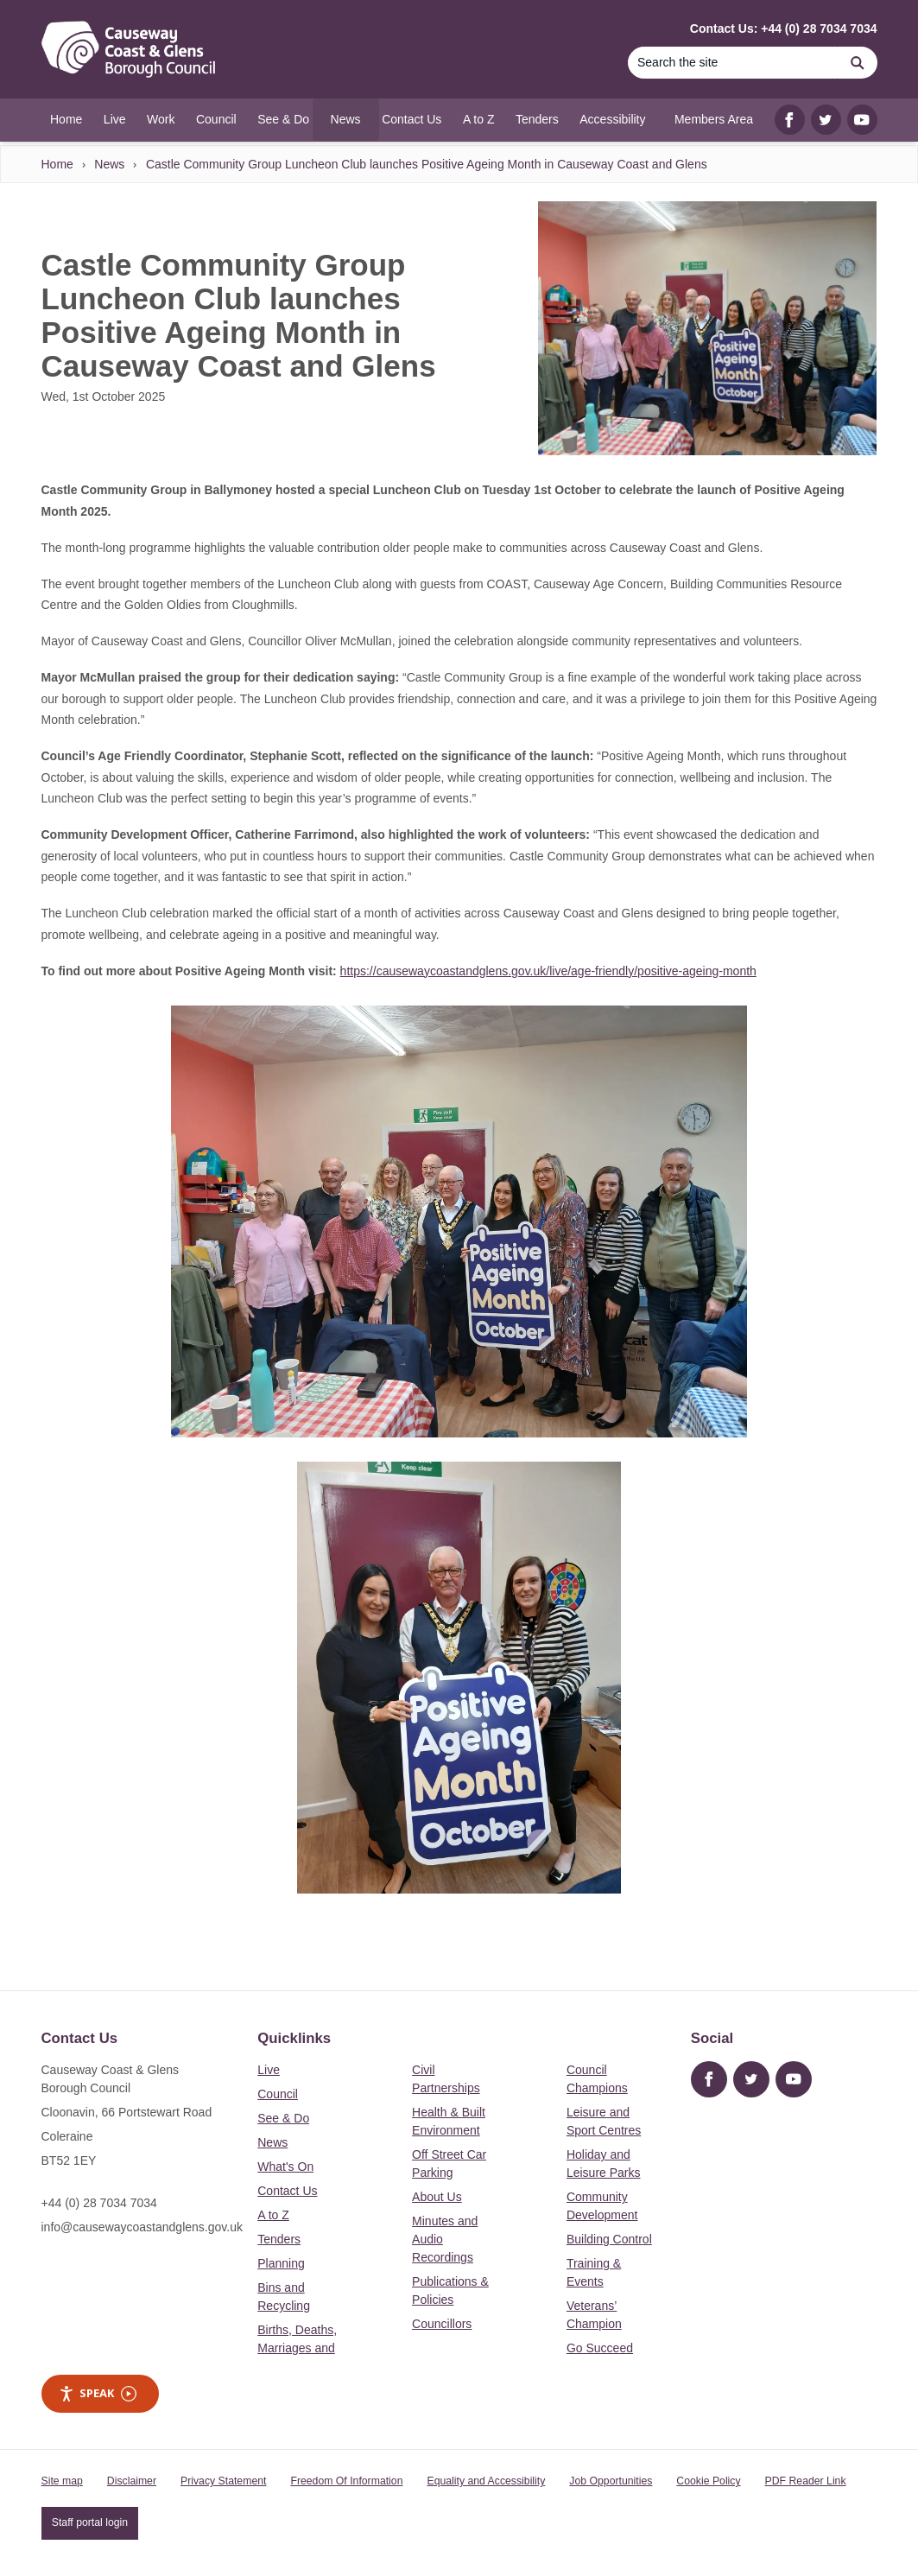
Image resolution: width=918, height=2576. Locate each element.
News (109, 164)
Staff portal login (90, 2522)
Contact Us (287, 2191)
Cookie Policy (708, 2481)
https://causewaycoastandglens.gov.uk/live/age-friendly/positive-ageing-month (548, 971)
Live (268, 2070)
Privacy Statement (223, 2481)
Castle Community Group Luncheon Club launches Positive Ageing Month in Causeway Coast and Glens (426, 164)
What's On (285, 2166)
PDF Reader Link (805, 2481)
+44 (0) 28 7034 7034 (99, 2203)
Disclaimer (131, 2481)
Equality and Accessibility (486, 2481)
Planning (281, 2263)
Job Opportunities (610, 2481)
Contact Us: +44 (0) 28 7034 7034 (783, 28)
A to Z (273, 2215)
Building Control (609, 2239)
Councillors (442, 2324)
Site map (62, 2481)
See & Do (283, 2118)
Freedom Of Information (346, 2481)
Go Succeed (600, 2348)
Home (57, 164)
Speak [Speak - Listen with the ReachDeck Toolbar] (97, 2393)
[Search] (733, 63)
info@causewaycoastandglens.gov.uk (142, 2227)
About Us (437, 2197)
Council (277, 2094)
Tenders (279, 2239)
